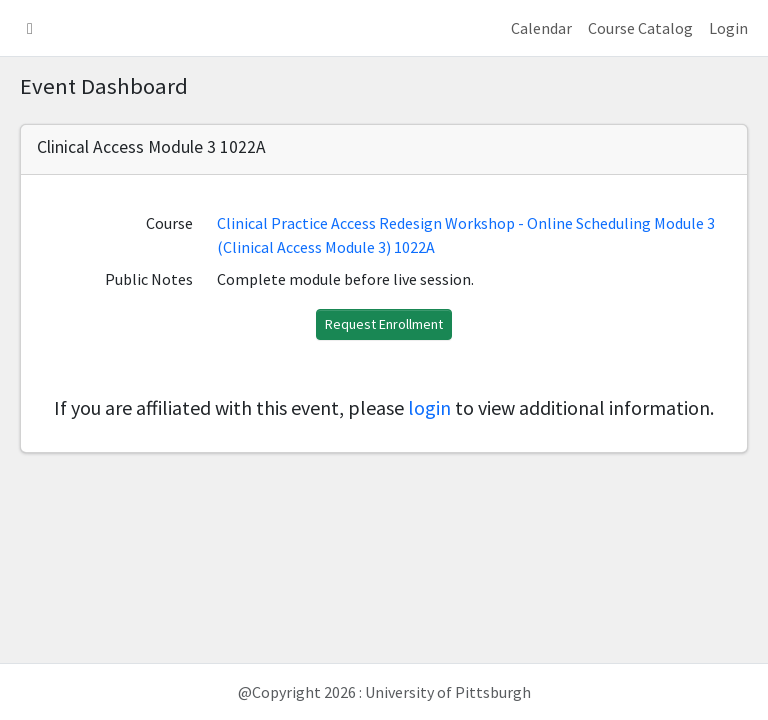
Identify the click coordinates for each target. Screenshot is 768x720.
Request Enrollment (384, 324)
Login (728, 28)
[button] (30, 28)
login (429, 407)
